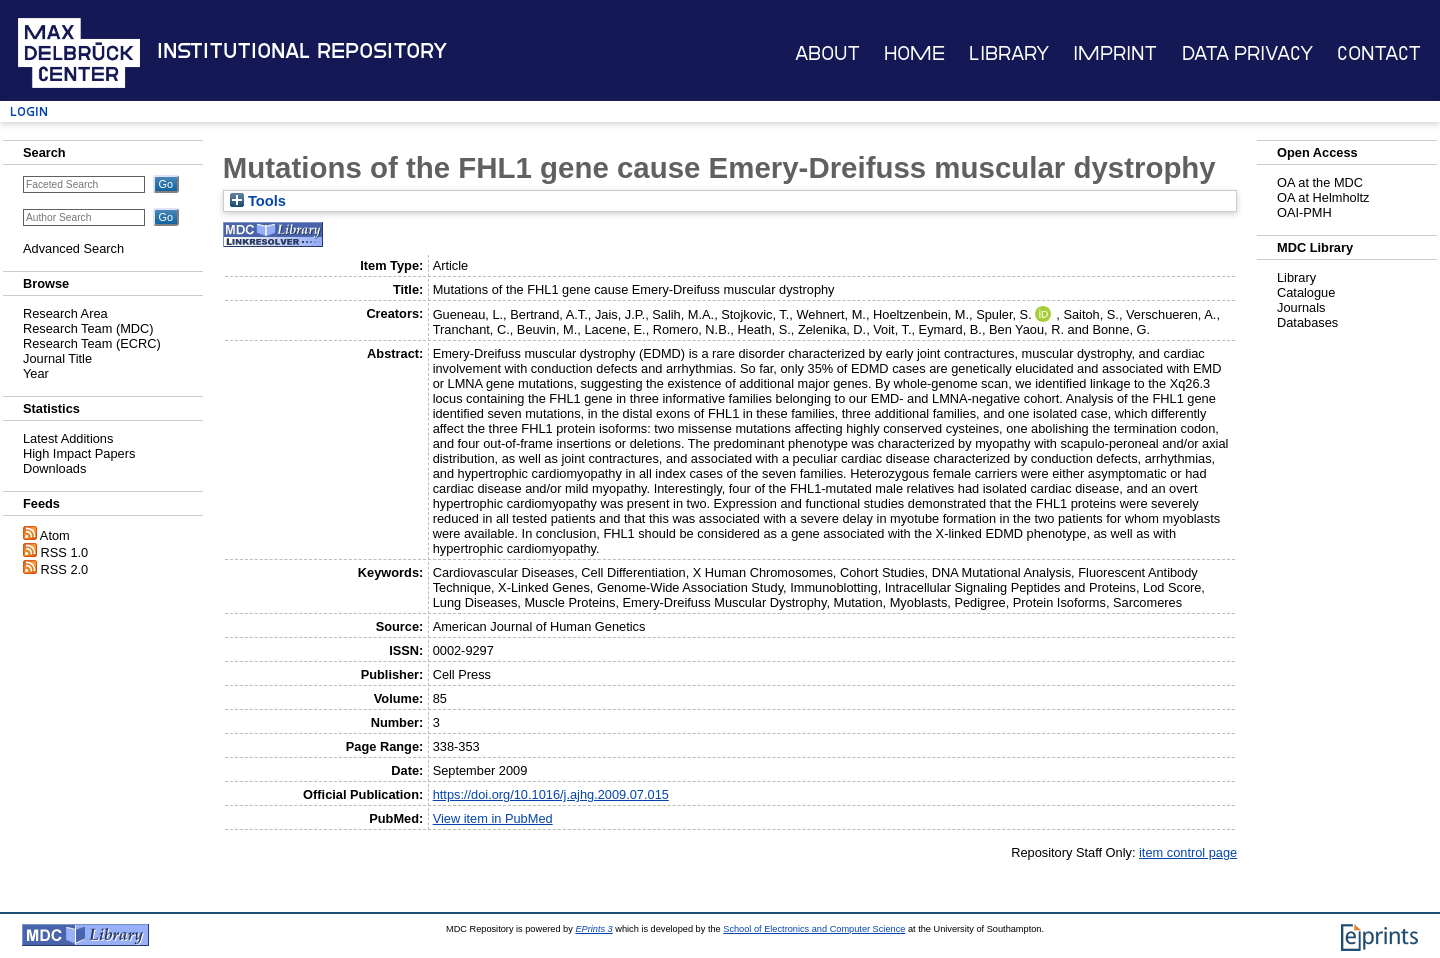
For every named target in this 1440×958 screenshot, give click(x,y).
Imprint (1115, 53)
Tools (258, 201)
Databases (1307, 322)
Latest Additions (68, 438)
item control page (1188, 852)
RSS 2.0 (65, 569)
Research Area (65, 313)
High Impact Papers (79, 453)
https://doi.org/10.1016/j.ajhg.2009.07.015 (551, 794)
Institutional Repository (302, 51)
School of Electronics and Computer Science (814, 929)
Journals (1301, 307)
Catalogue (1306, 292)
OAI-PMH (1304, 212)
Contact (1379, 53)
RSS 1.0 (65, 552)
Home (914, 53)
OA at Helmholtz (1323, 197)
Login (29, 111)
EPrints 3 (593, 929)
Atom (55, 535)
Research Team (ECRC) (92, 343)
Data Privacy (1247, 53)
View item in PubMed (493, 818)
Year (36, 373)
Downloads (54, 468)
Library (1009, 53)
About (827, 53)
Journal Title (57, 358)
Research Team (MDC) (88, 328)
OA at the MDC (1320, 182)
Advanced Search (73, 248)
